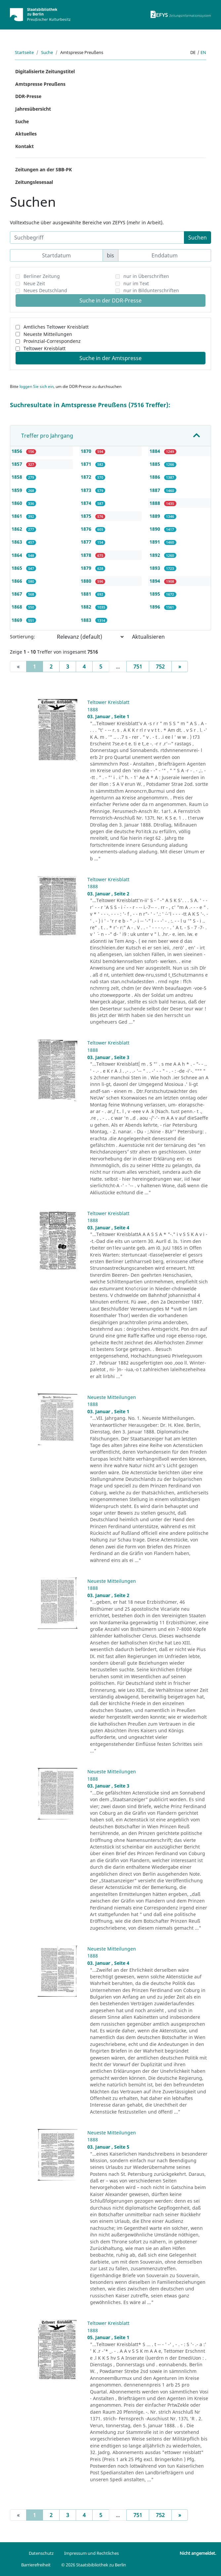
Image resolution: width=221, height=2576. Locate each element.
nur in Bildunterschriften (151, 290)
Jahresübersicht (33, 109)
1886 (155, 477)
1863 (17, 542)
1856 (17, 451)
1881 (87, 594)
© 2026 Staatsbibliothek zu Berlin (93, 2565)
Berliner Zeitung (41, 276)
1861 (17, 516)
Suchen (197, 237)
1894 (155, 581)
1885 (155, 464)
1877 (87, 542)
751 (137, 666)
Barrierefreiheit (36, 2565)
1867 (17, 594)
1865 (17, 568)
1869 (17, 620)
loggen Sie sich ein (37, 386)
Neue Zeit (34, 283)
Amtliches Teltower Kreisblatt (56, 327)
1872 (87, 477)
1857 (17, 464)
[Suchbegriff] (97, 237)
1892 (155, 555)
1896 (155, 607)
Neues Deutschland (45, 290)
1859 (17, 490)
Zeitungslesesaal (34, 182)
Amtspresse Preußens (40, 84)
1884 (155, 451)
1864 (17, 555)
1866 (17, 581)
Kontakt (24, 146)
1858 (17, 477)
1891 (155, 542)
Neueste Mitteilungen (47, 334)
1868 (17, 607)
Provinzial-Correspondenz (52, 341)
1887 (155, 490)
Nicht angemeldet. (198, 2553)
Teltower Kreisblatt (44, 348)
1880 (87, 581)
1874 (87, 503)
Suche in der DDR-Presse (110, 300)
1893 (155, 568)
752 (160, 666)
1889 (155, 516)
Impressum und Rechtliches (91, 2553)
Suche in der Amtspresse (110, 358)
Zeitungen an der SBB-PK (43, 169)
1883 (87, 620)
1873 (87, 490)
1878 (87, 555)
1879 (87, 568)
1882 (87, 607)
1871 (87, 464)
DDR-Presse (28, 96)
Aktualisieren (148, 636)
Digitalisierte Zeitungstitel (45, 71)
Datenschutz (41, 2553)
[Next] (179, 666)
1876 (87, 529)
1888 (155, 503)
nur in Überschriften (146, 276)
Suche (47, 52)
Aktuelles (26, 134)
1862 (17, 529)
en (203, 52)
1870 (87, 451)
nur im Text (136, 283)
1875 (87, 516)
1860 (17, 503)
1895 (155, 594)
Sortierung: (22, 636)
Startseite (24, 52)
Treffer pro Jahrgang (47, 435)
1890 (155, 529)
